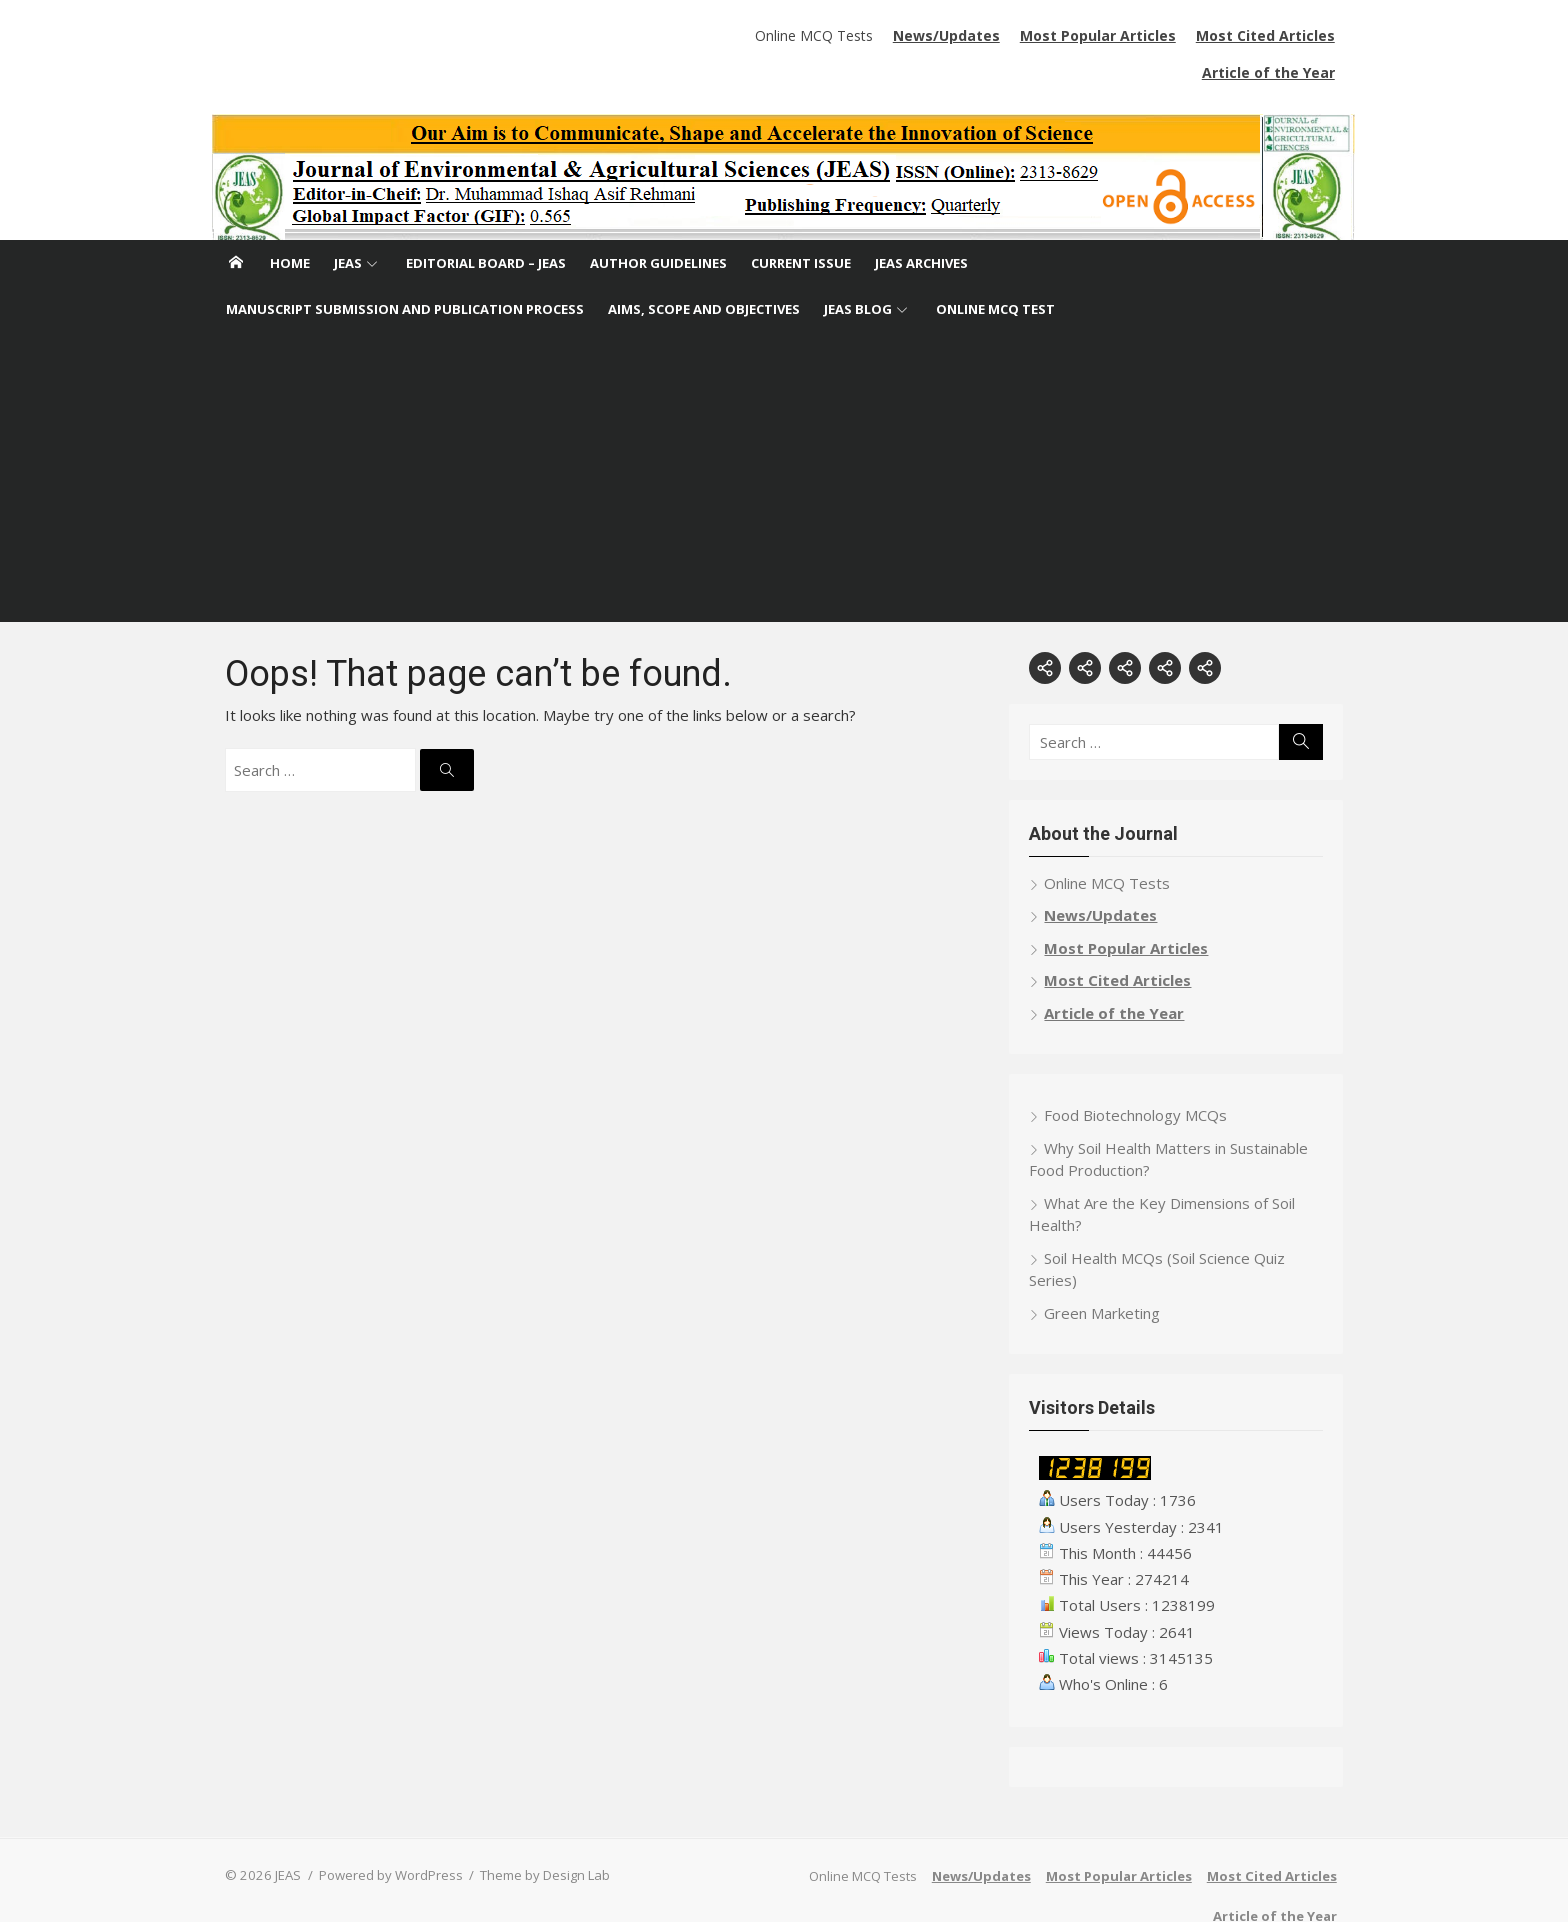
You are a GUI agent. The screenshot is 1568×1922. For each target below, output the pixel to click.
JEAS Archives (921, 226)
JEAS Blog (858, 272)
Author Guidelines (658, 226)
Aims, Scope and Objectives (704, 272)
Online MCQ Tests (672, 35)
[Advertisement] (784, 445)
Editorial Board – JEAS (486, 226)
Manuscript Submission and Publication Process (405, 272)
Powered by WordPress (380, 1838)
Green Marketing (1107, 1276)
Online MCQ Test (995, 272)
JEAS (348, 226)
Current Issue (801, 226)
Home (290, 226)
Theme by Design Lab (534, 1838)
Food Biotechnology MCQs (1140, 1078)
